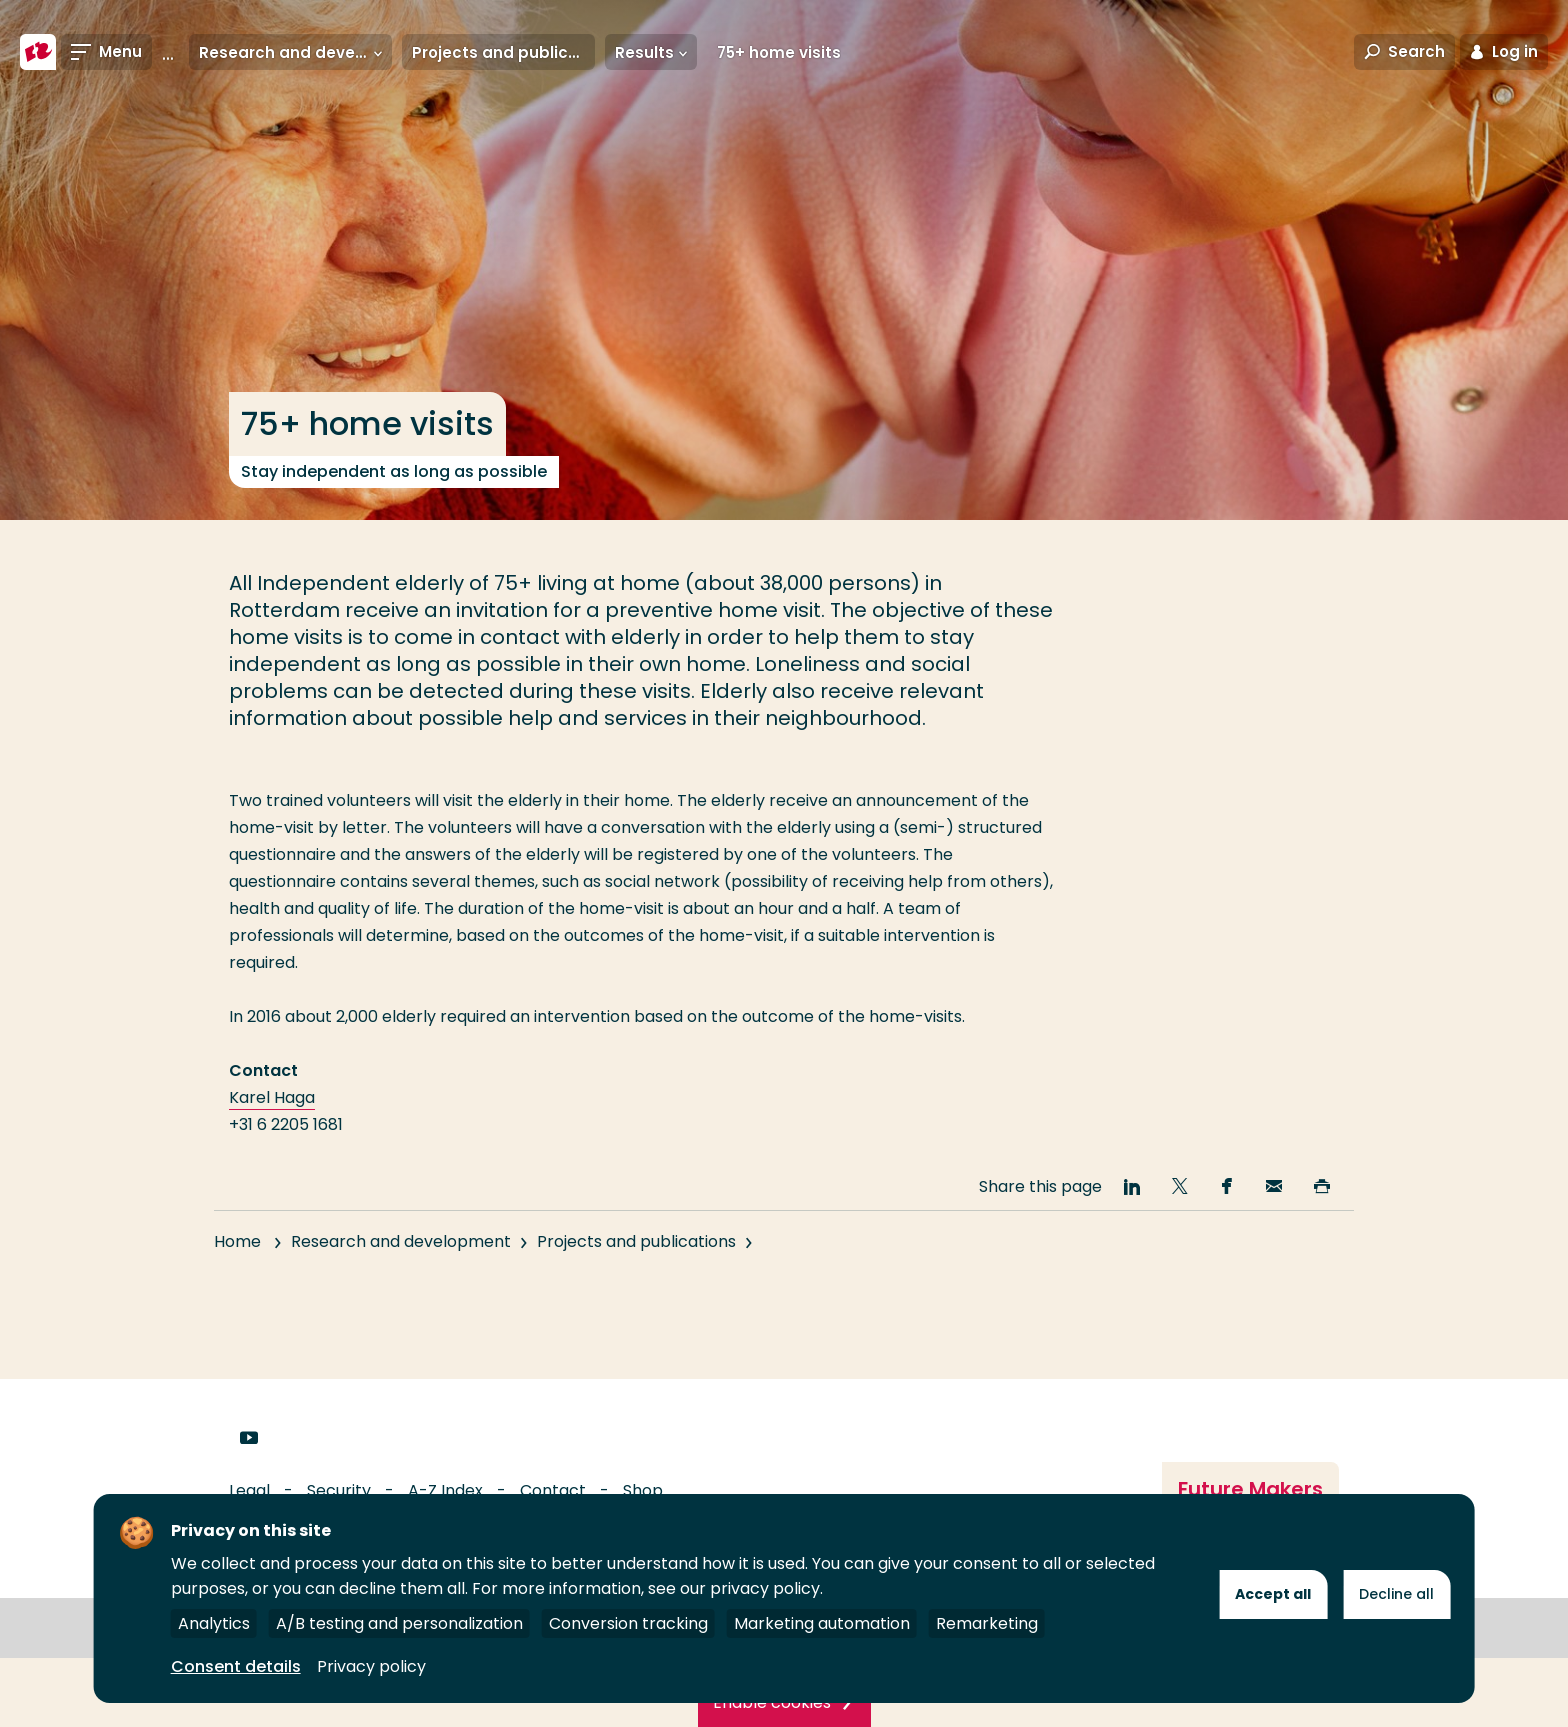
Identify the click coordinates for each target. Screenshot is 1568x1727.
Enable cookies (772, 1702)
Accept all (1273, 1594)
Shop (643, 1490)
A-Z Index (445, 1490)
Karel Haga (272, 1097)
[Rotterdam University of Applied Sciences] (38, 52)
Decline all (1396, 1594)
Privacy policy (371, 1666)
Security (339, 1490)
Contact (553, 1490)
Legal (249, 1490)
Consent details (236, 1666)
